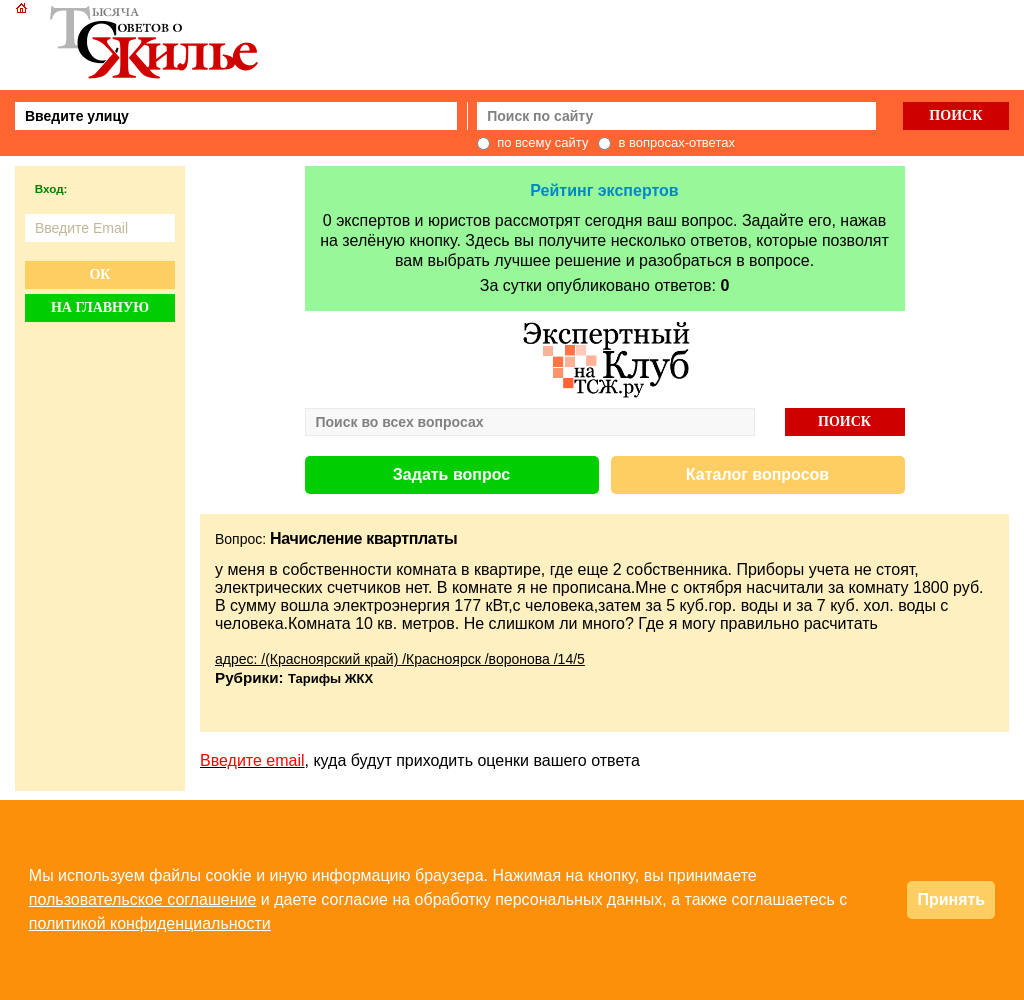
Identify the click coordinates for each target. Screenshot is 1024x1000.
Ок (99, 274)
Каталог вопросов (757, 474)
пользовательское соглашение (143, 899)
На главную (100, 307)
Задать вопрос (451, 474)
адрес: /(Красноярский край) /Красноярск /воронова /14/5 (400, 659)
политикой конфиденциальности (150, 923)
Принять (951, 899)
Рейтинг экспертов (604, 190)
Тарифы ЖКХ (330, 678)
